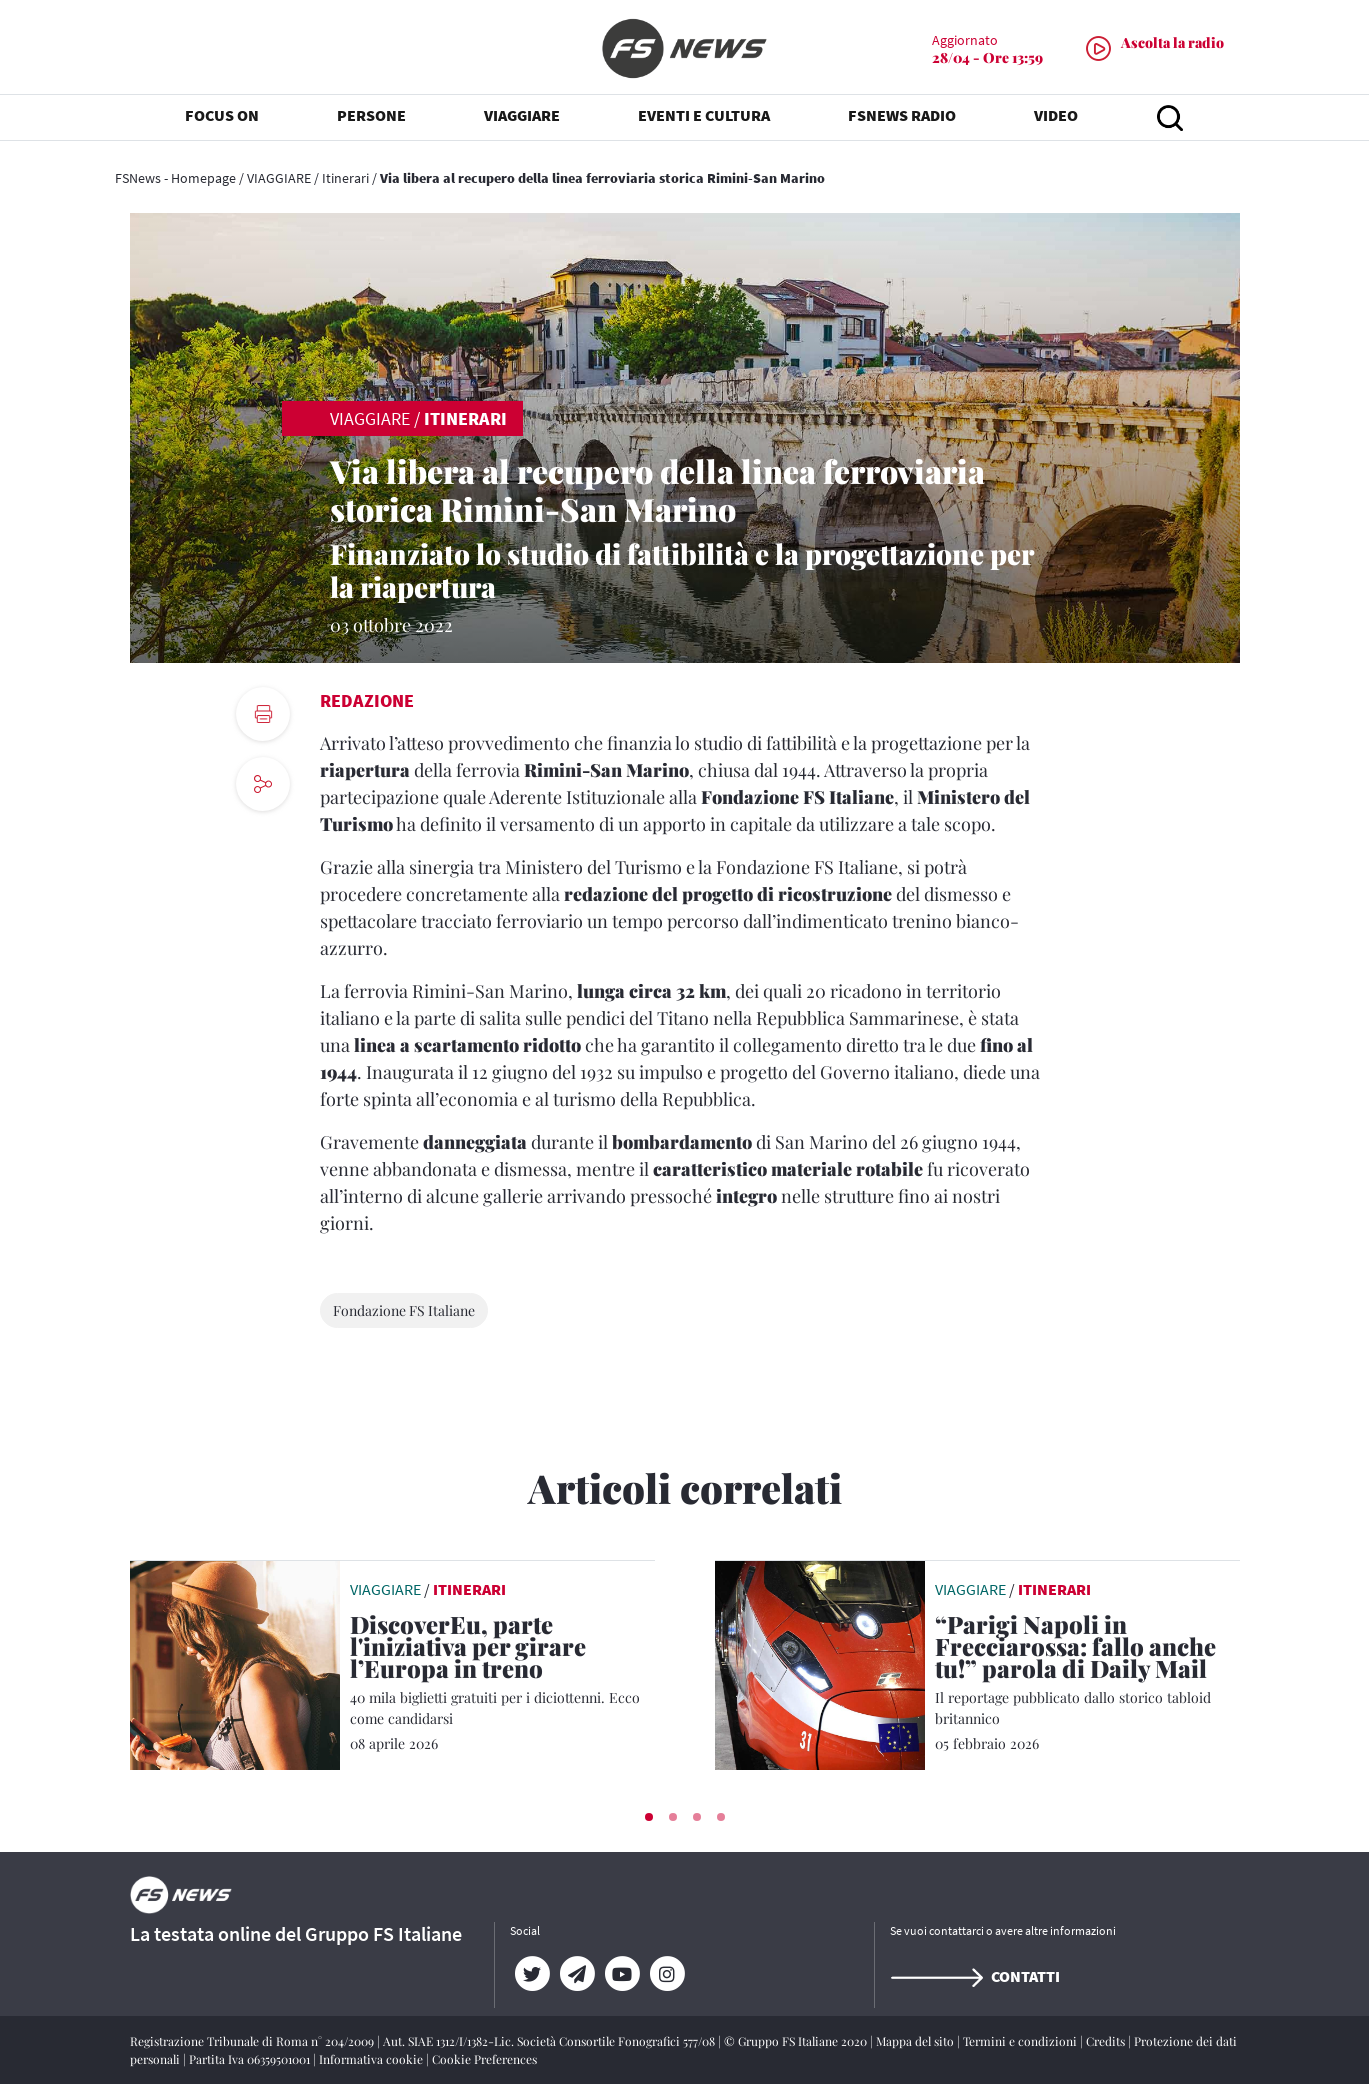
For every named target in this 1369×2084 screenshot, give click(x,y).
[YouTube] (622, 1974)
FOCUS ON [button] (222, 120)
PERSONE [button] (371, 120)
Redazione (367, 700)
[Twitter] (532, 1974)
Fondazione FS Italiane (404, 1310)
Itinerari (345, 178)
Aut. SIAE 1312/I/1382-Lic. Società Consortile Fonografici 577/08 (550, 2041)
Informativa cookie (372, 2059)
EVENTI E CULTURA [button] (704, 120)
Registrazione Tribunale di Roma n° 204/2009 (253, 2041)
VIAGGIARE (279, 178)
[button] (649, 1817)
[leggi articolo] (235, 1663)
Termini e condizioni (1021, 2041)
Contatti (975, 1976)
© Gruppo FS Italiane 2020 (797, 2041)
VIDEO (1056, 120)
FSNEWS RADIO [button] (902, 120)
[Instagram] (667, 1974)
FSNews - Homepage (175, 178)
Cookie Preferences (484, 2059)
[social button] (263, 784)
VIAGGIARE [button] (522, 120)
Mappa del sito (916, 2041)
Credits (1107, 2041)
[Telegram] (577, 1974)
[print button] (263, 714)
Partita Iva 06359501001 (251, 2059)
